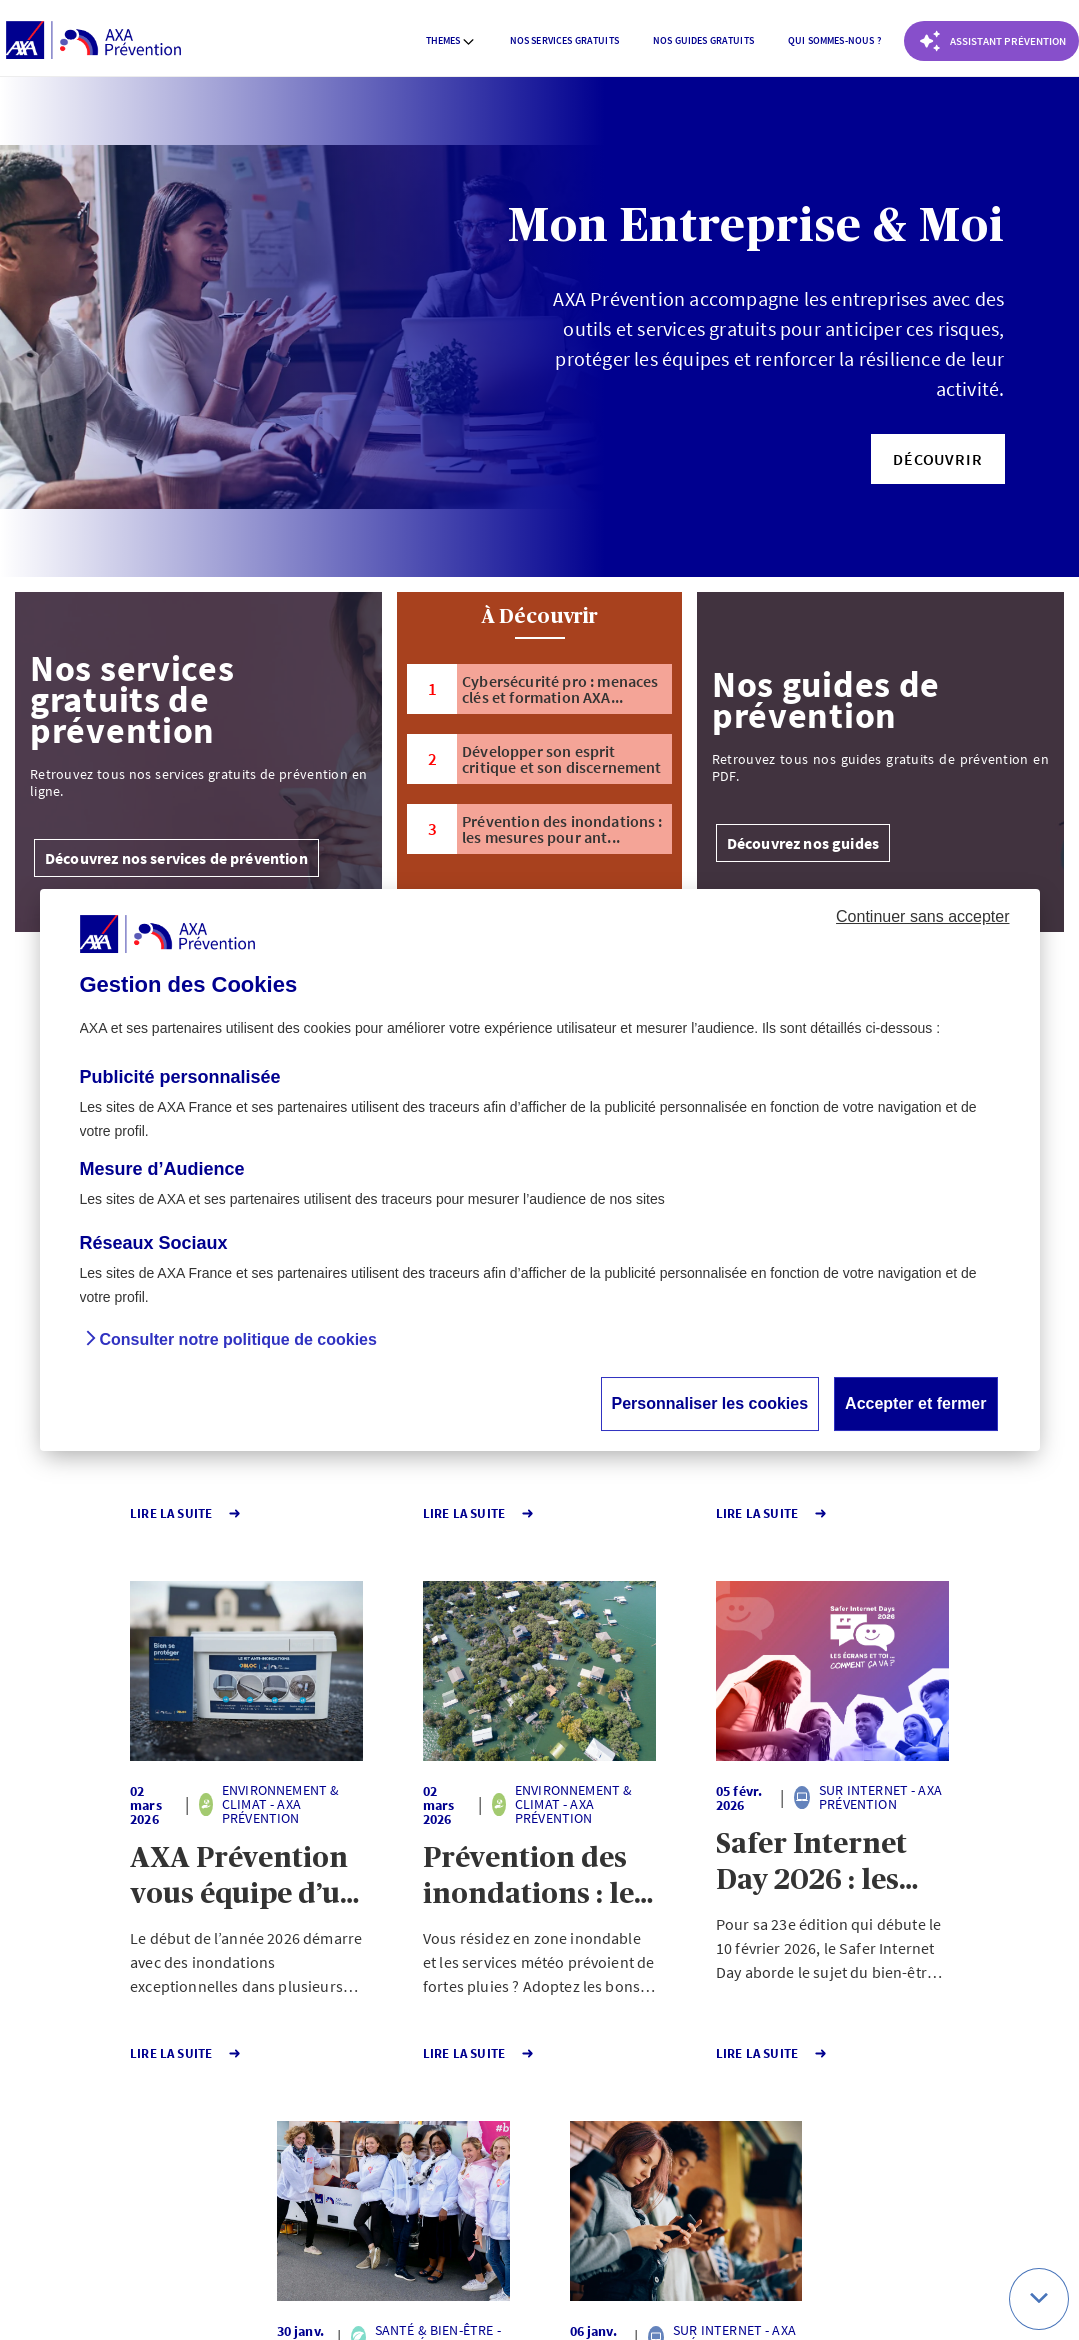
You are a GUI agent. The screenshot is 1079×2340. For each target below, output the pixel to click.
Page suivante (605, 2120)
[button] (937, 459)
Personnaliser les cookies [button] (710, 1403)
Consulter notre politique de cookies (238, 1339)
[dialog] (540, 1170)
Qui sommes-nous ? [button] (834, 40)
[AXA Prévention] (93, 41)
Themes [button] (451, 40)
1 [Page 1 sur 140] (427, 2120)
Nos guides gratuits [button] (703, 40)
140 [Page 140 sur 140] (499, 2120)
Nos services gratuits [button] (564, 40)
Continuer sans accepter (922, 916)
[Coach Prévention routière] (991, 41)
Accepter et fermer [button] (915, 1403)
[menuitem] (451, 41)
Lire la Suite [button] (91, 1513)
